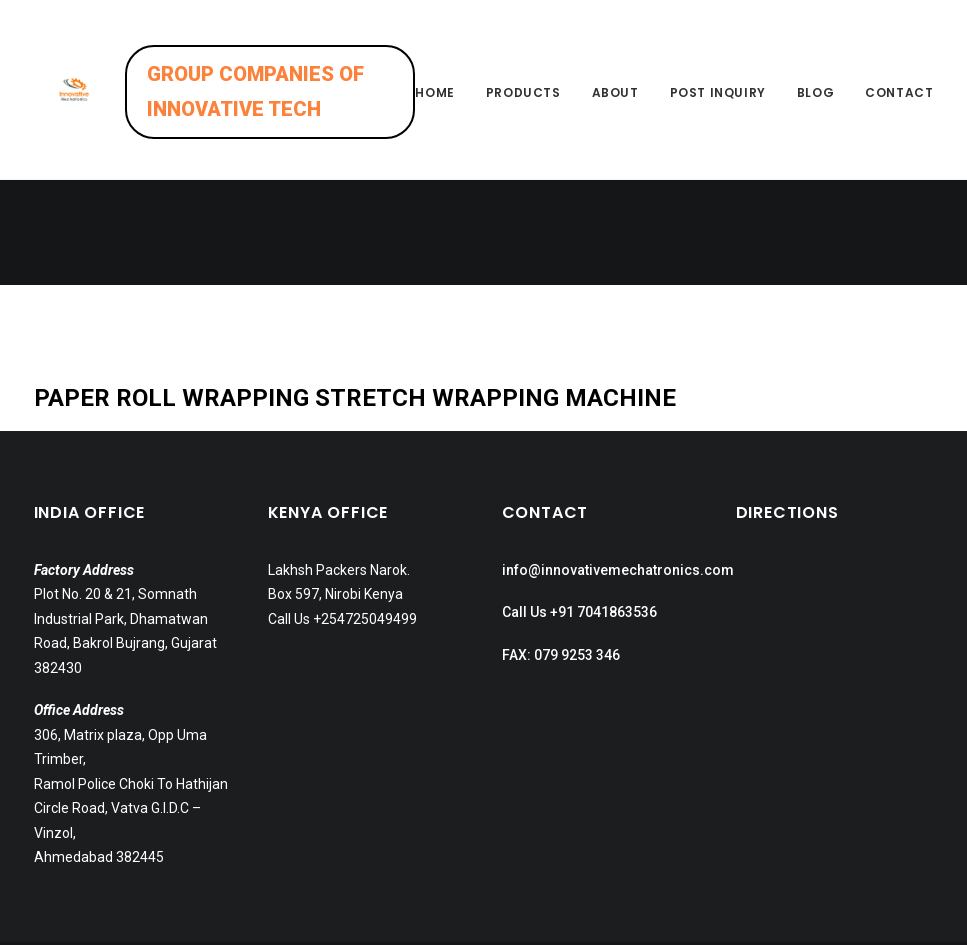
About (615, 110)
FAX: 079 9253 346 (561, 585)
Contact (899, 110)
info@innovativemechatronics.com (618, 500)
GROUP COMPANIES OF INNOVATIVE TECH (291, 109)
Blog (815, 110)
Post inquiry (718, 110)
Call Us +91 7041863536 (579, 543)
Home (434, 110)
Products (523, 110)
